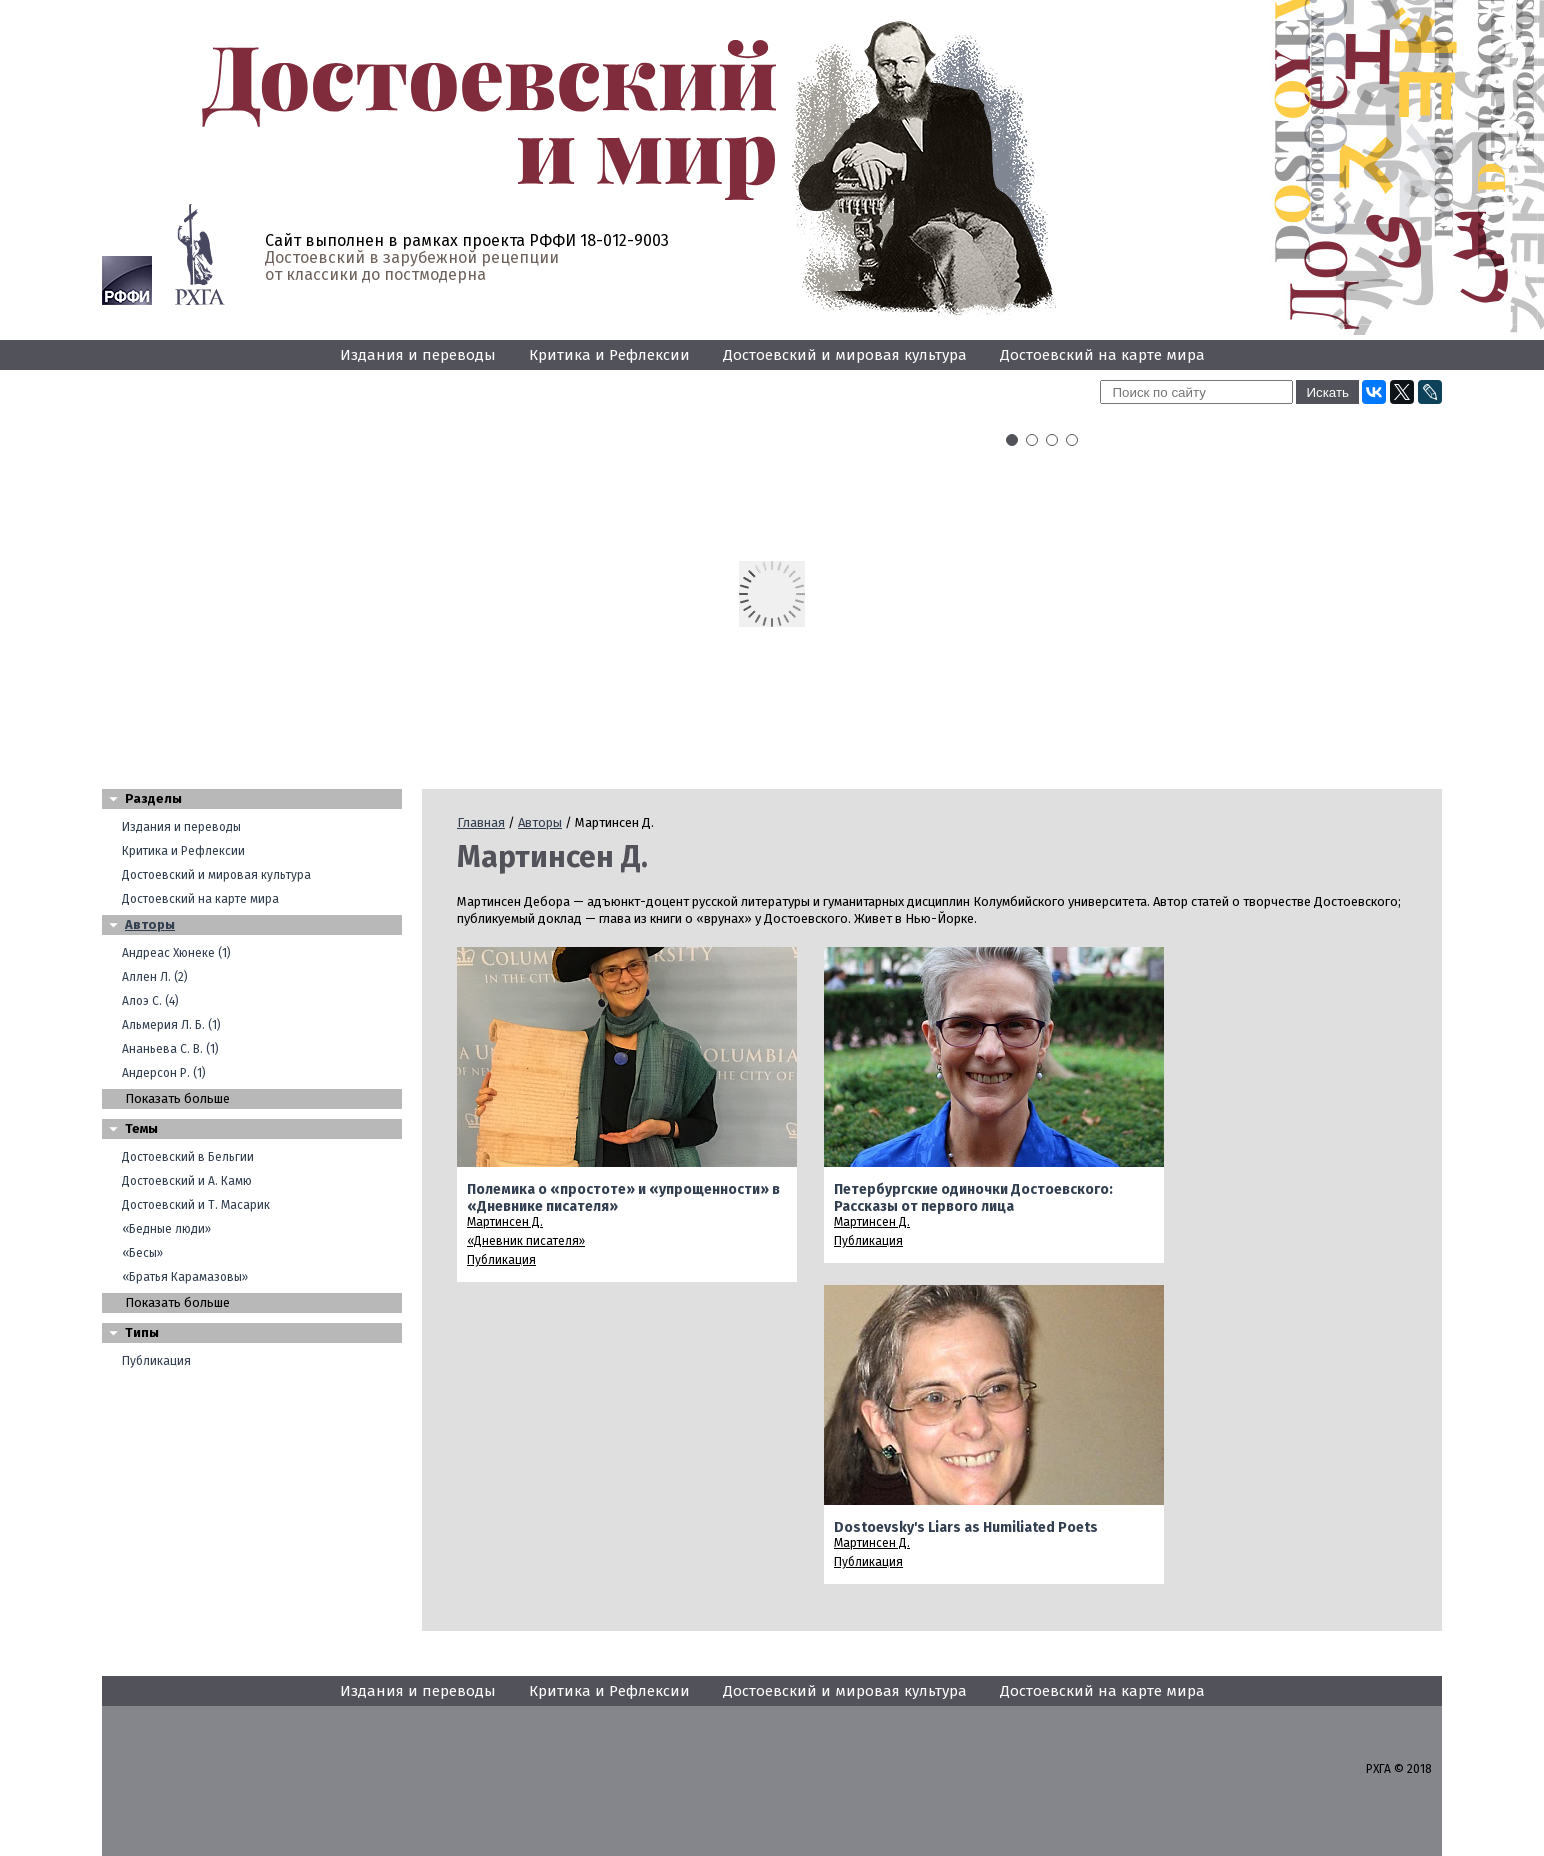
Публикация (156, 1361)
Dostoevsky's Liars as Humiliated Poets (966, 1527)
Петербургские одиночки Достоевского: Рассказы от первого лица (973, 1198)
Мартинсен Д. (505, 1222)
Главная (481, 822)
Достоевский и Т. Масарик (196, 1205)
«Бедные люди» (166, 1229)
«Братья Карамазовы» (185, 1277)
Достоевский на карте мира (1102, 355)
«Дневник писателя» (526, 1241)
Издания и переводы (418, 355)
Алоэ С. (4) (150, 1001)
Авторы (150, 924)
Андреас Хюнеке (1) (176, 953)
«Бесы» (142, 1253)
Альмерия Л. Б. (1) (171, 1025)
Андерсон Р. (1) (164, 1073)
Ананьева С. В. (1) (170, 1049)
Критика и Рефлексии (609, 355)
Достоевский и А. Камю (187, 1181)
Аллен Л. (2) (155, 977)
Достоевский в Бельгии (188, 1157)
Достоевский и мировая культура (845, 355)
